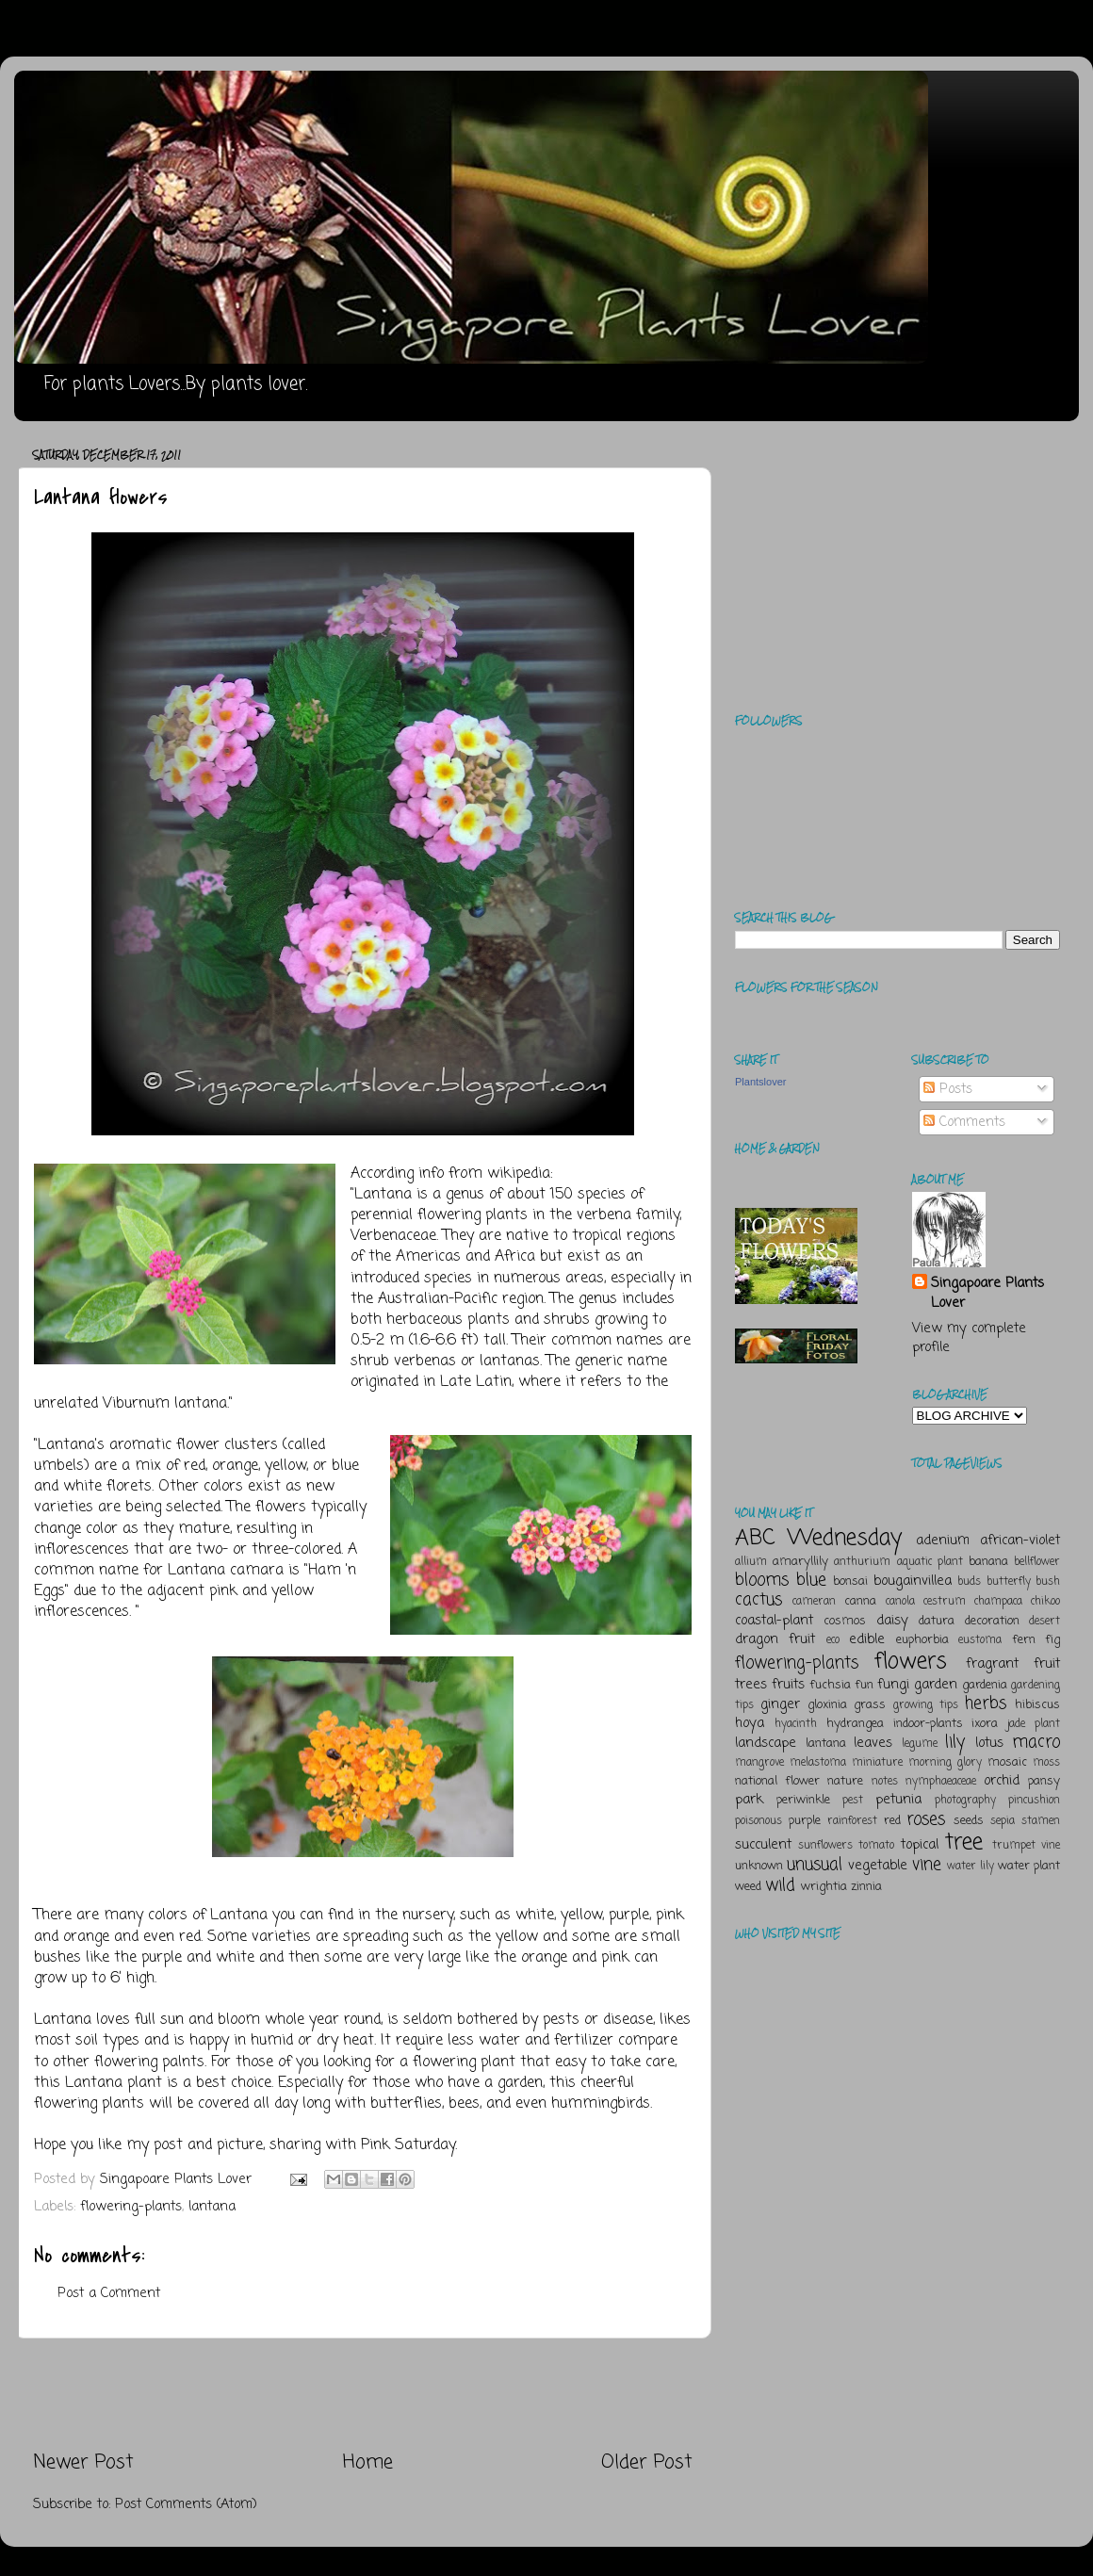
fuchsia (830, 1685)
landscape (765, 1743)
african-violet (1020, 1540)
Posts (947, 1089)
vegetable (877, 1865)
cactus (758, 1600)
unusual (814, 1864)
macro (1036, 1742)
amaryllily (800, 1562)
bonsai (850, 1581)
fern (1024, 1640)
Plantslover (760, 1081)
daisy (892, 1620)
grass (870, 1705)
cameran (814, 1601)
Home (368, 2462)
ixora (984, 1724)
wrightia (824, 1887)
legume (920, 1744)
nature (845, 1781)
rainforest (852, 1821)
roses (925, 1819)
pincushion (1034, 1800)
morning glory (945, 1762)
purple (805, 1821)
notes (885, 1781)
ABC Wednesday (818, 1538)
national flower (777, 1781)
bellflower (1037, 1562)
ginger (780, 1704)
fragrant (992, 1664)
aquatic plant (930, 1562)
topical (919, 1844)
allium (751, 1562)
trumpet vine (1026, 1845)
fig (1052, 1640)
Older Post (647, 2462)
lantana (212, 2206)
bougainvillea (912, 1581)
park (749, 1799)
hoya (749, 1723)
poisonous (758, 1821)
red (892, 1821)
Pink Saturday (408, 2145)
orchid (1002, 1780)
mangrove (759, 1762)
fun (864, 1685)
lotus (989, 1743)
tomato (876, 1845)
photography (965, 1800)
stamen (1040, 1821)
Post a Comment (108, 2293)
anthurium (862, 1562)
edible (867, 1639)
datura (936, 1621)
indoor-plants (928, 1724)
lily (955, 1742)
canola (900, 1601)
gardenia (984, 1685)
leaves (873, 1743)
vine (926, 1864)
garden (935, 1684)
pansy (1044, 1781)
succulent (763, 1844)
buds (969, 1581)
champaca (998, 1601)
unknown (759, 1866)
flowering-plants (131, 2206)
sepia (1002, 1821)
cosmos (845, 1621)
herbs (985, 1703)
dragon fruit (775, 1639)
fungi (893, 1684)
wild (780, 1885)
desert (1044, 1621)
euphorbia (922, 1640)
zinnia (866, 1887)
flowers (910, 1661)
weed (748, 1887)
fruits (788, 1684)
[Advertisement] (362, 2394)
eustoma (980, 1640)
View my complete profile (969, 1338)
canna (860, 1601)
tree (964, 1842)
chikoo (1045, 1601)
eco (833, 1640)
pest (852, 1800)
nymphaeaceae (940, 1781)
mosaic (1007, 1762)
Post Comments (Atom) (186, 2504)
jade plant (1033, 1724)
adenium (943, 1540)
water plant (1029, 1866)
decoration (992, 1621)
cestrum (944, 1601)
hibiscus (1037, 1705)
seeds (969, 1821)
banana (988, 1562)
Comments (964, 1122)
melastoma (818, 1762)
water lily (970, 1866)
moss (1046, 1762)
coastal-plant (774, 1620)
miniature (877, 1762)
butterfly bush (1024, 1581)
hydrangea (855, 1724)
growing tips (925, 1705)
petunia (898, 1799)
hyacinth (796, 1724)
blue (811, 1580)
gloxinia (827, 1705)
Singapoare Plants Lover (987, 1293)
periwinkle (803, 1800)
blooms (762, 1580)
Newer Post (83, 2462)
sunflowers (825, 1845)
